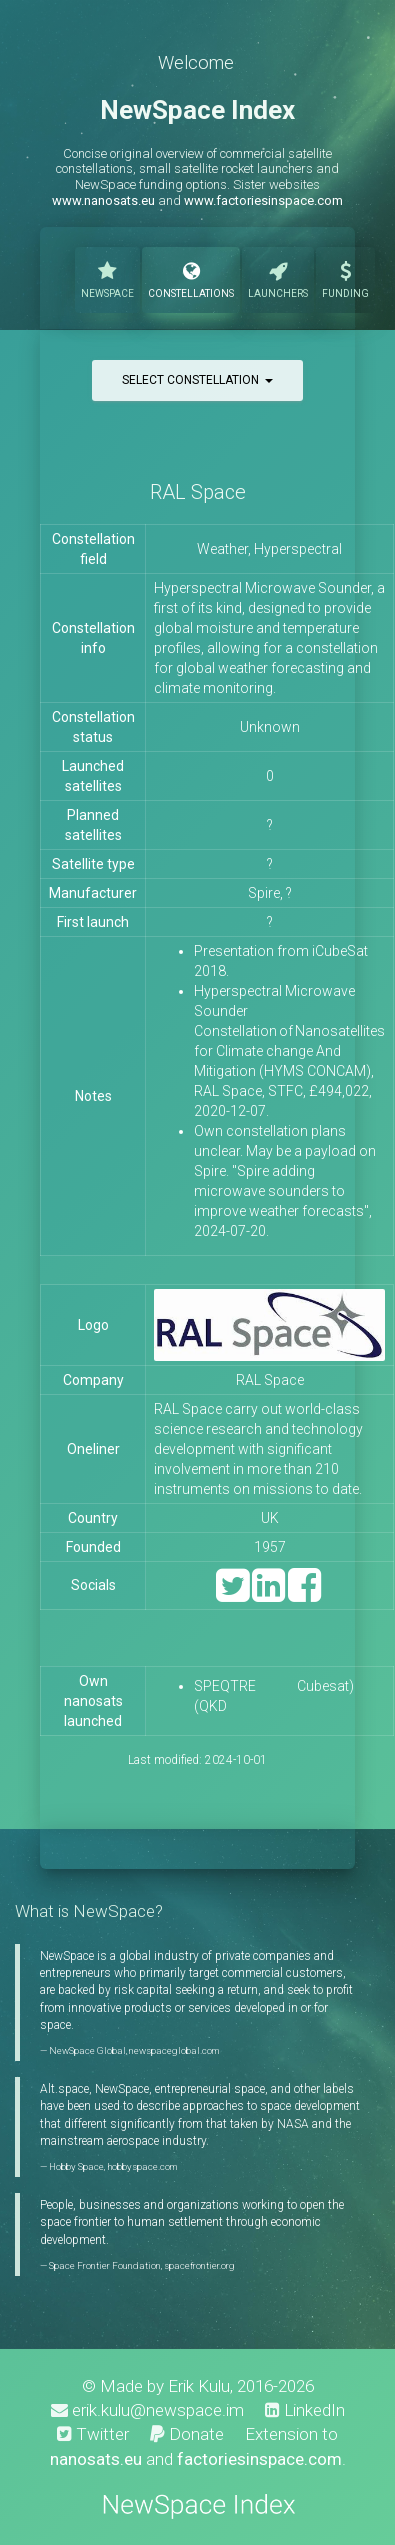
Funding (345, 278)
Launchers (278, 278)
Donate (187, 2434)
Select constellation (197, 380)
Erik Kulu (199, 2386)
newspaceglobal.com (174, 2050)
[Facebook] (304, 1594)
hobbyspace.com (142, 2166)
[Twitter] (232, 1594)
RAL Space (198, 492)
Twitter (93, 2434)
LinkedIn (305, 2410)
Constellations (191, 278)
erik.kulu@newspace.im (147, 2410)
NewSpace (107, 278)
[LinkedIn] (268, 1594)
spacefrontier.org (199, 2265)
